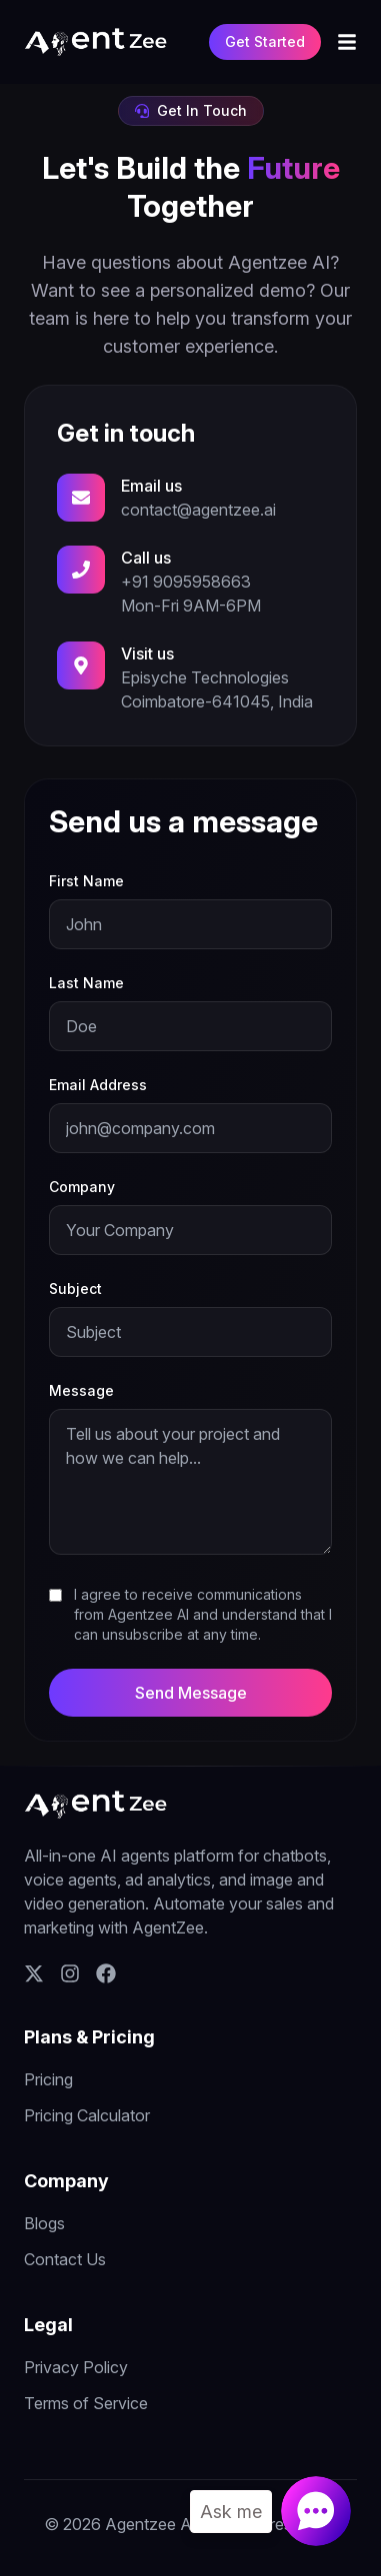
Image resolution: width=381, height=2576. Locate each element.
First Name (86, 880)
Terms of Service (86, 2403)
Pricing (48, 2079)
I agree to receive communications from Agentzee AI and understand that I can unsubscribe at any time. (203, 1614)
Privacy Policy (76, 2367)
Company (82, 1186)
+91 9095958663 (186, 582)
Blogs (44, 2223)
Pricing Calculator (87, 2115)
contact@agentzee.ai (198, 510)
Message (81, 1390)
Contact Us (65, 2259)
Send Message (191, 1693)
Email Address (98, 1084)
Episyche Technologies (205, 677)
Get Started (265, 41)
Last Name (86, 982)
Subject (75, 1288)
